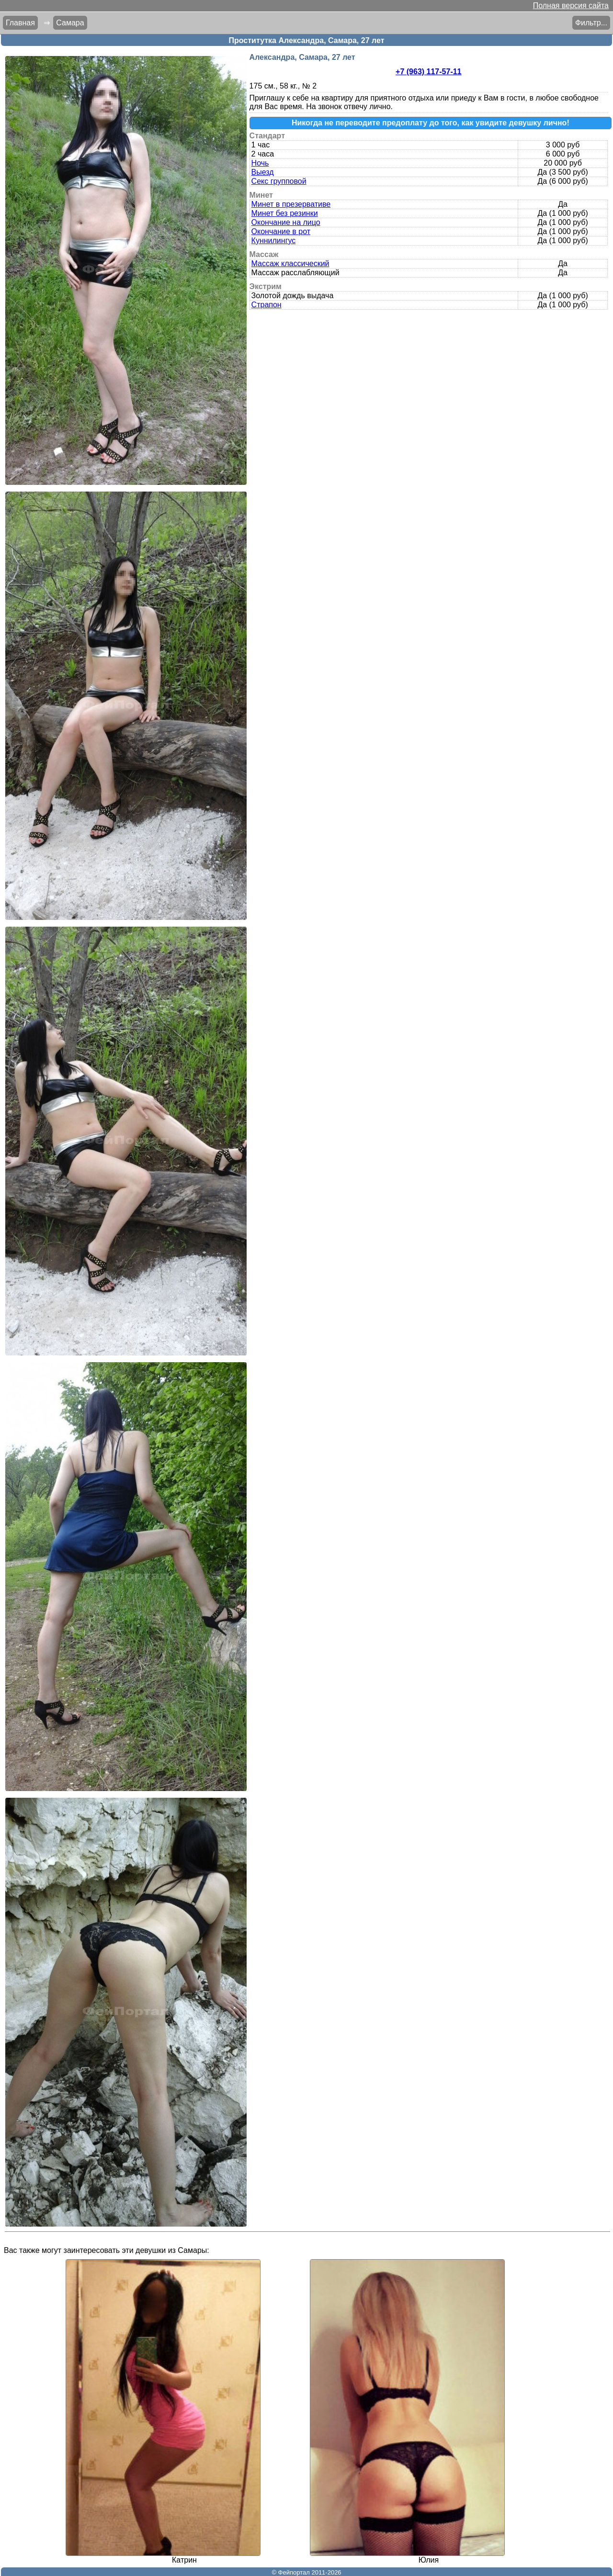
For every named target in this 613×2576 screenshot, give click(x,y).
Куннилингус (273, 240)
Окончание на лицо (285, 222)
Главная (20, 23)
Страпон (266, 305)
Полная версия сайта (571, 5)
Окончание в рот (280, 231)
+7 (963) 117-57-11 (428, 71)
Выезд (262, 172)
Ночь (260, 163)
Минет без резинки (284, 213)
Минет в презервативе (291, 204)
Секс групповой (278, 181)
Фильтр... (591, 23)
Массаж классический (290, 263)
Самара (70, 23)
